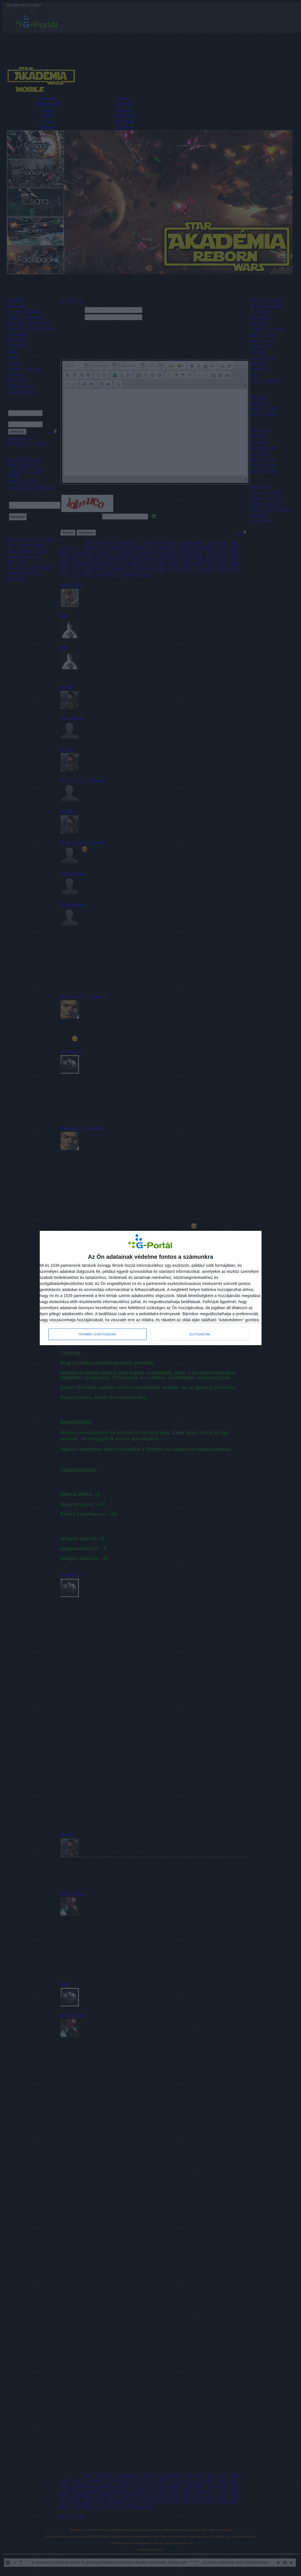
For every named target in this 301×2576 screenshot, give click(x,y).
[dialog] (151, 1288)
